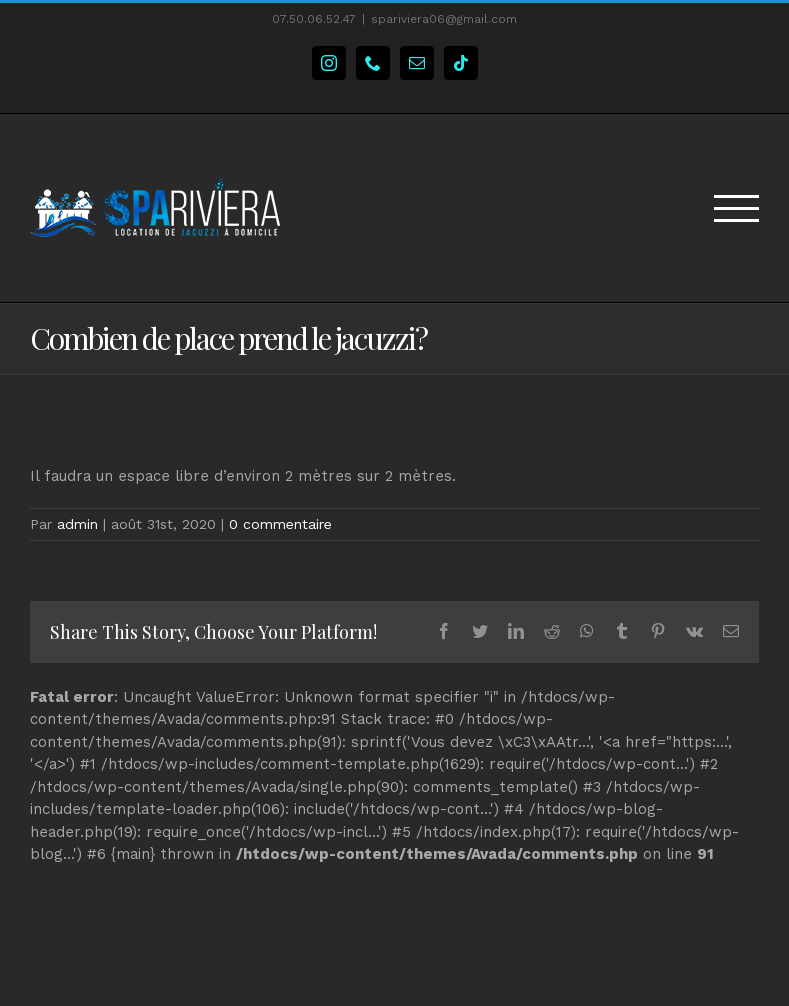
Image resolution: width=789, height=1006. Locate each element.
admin (77, 524)
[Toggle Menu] (737, 208)
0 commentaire (280, 524)
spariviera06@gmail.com (444, 19)
